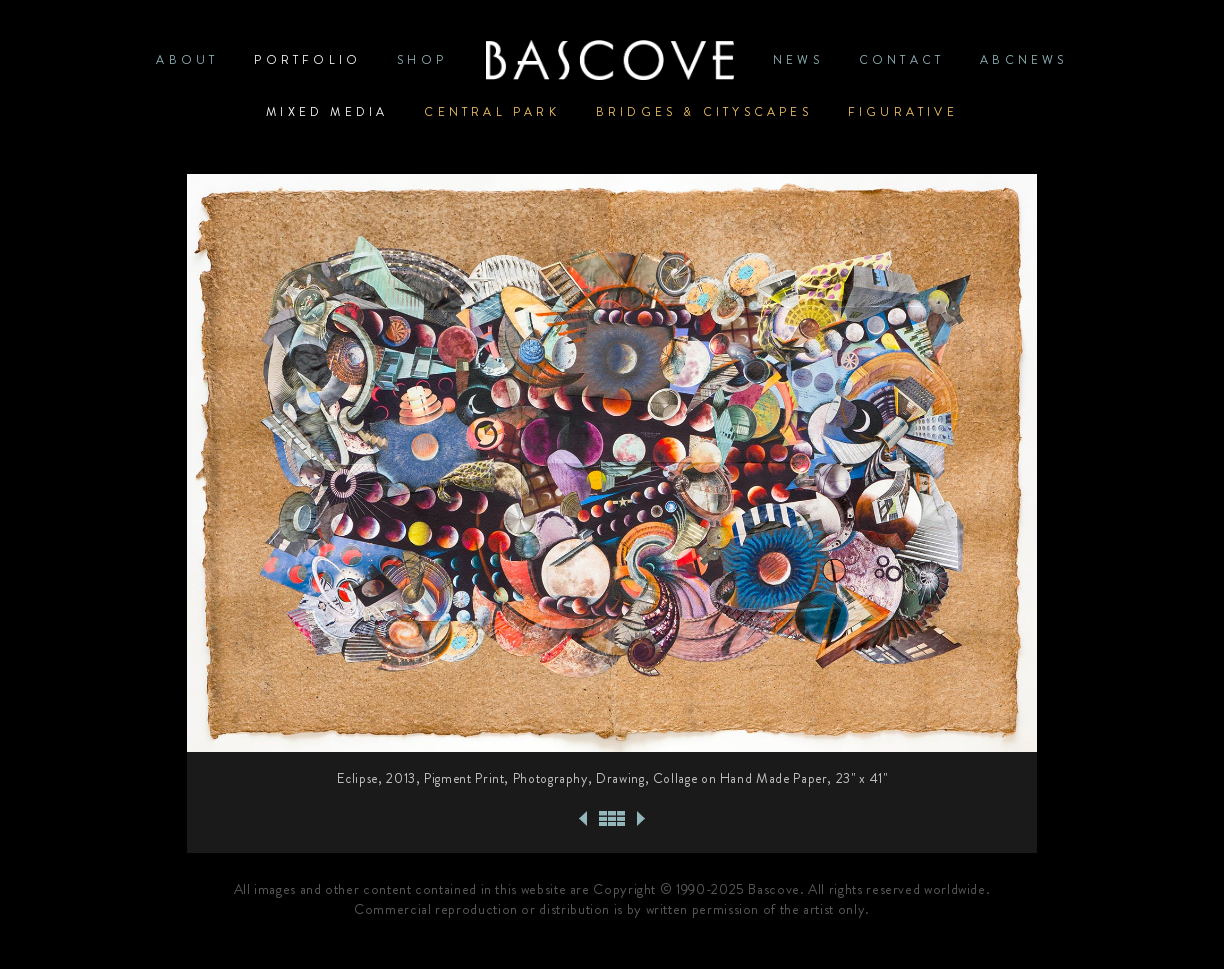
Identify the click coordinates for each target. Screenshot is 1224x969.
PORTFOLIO (307, 60)
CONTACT (901, 60)
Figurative (903, 112)
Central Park (491, 112)
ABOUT (187, 60)
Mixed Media (327, 112)
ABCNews (1023, 60)
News (798, 60)
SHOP (422, 60)
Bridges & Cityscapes (704, 112)
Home (610, 60)
